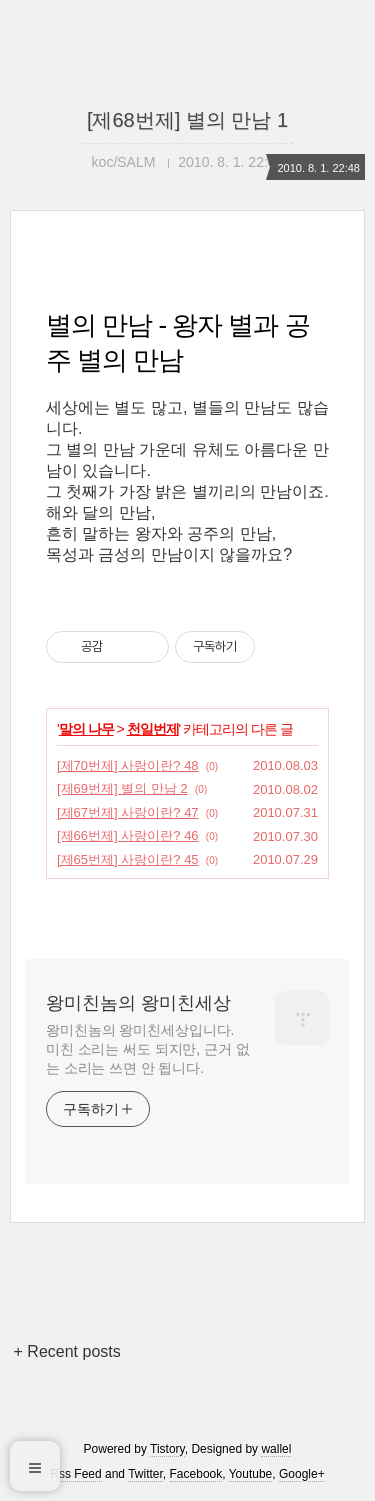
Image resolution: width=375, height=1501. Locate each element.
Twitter (145, 1474)
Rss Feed (75, 1474)
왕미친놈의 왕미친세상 (138, 1003)
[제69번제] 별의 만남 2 (122, 788)
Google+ (302, 1474)
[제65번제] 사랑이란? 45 (128, 859)
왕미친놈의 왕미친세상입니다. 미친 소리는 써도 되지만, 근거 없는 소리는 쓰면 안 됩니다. (147, 1049)
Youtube (251, 1474)
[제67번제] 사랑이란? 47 (128, 812)
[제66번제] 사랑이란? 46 (128, 835)
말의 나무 (86, 729)
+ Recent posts (67, 1351)
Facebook (196, 1474)
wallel (276, 1449)
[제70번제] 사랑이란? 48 (128, 765)
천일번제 (153, 729)
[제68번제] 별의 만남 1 (187, 120)
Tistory (167, 1449)
